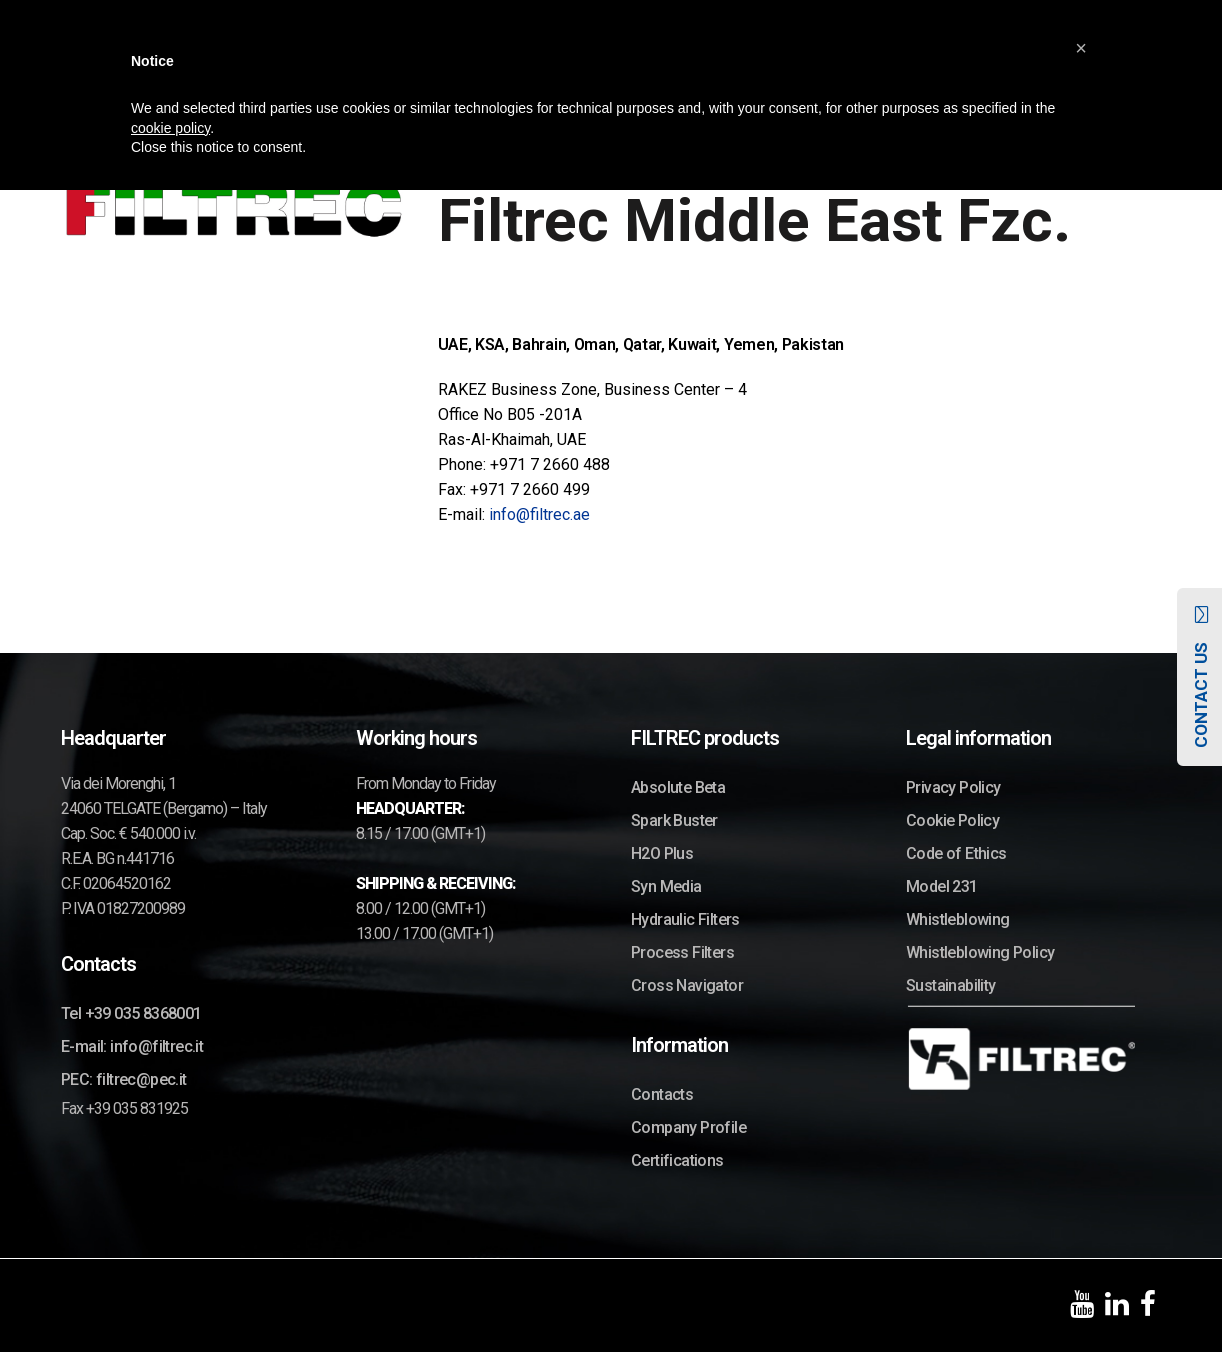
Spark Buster (674, 820)
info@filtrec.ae (539, 514)
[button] (1081, 48)
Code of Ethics (956, 853)
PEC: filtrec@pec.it (124, 1079)
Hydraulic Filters (685, 919)
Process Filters (682, 952)
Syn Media (666, 886)
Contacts (662, 1094)
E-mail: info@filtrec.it (132, 1046)
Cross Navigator (687, 985)
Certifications (677, 1160)
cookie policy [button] (170, 128)
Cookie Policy (952, 820)
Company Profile (688, 1127)
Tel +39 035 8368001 (131, 1013)
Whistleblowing (958, 919)
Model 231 (942, 886)
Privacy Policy (953, 787)
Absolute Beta (678, 787)
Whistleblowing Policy (980, 952)
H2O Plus (662, 853)
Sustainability (951, 985)
